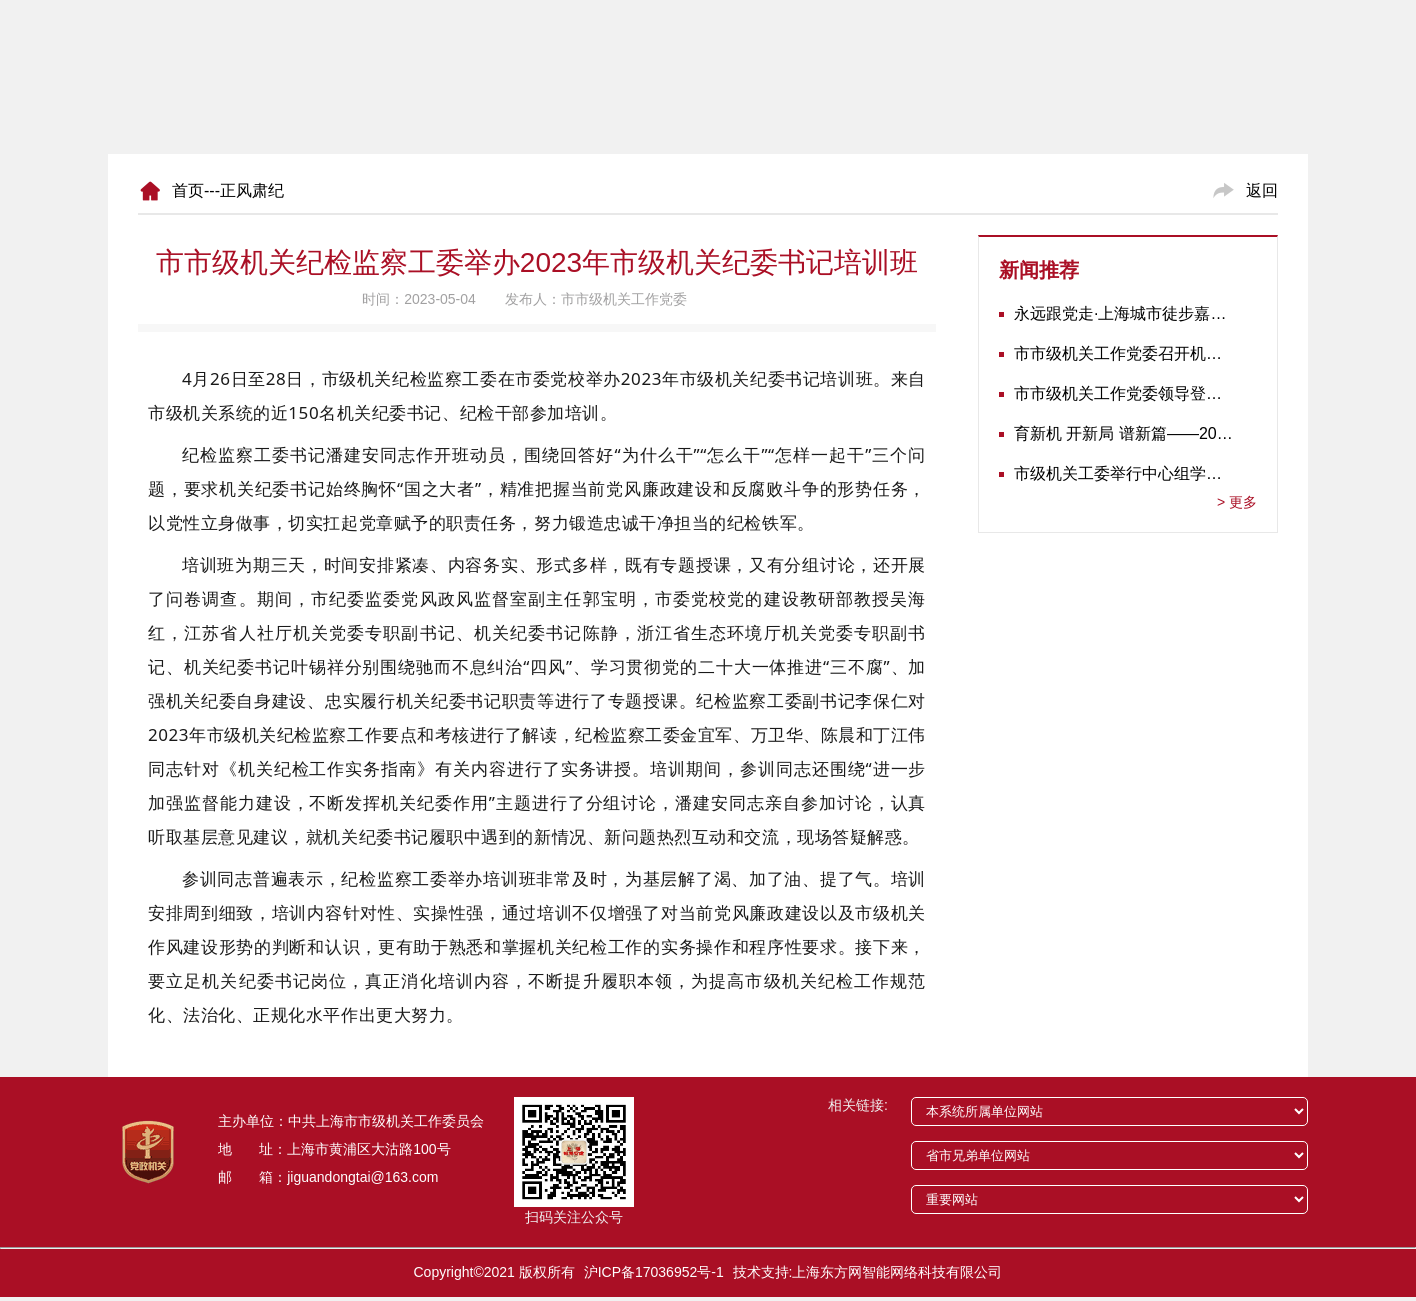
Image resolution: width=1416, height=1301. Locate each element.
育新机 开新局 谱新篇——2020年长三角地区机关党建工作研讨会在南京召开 (1123, 433)
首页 (188, 190)
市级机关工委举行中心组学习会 (1123, 473)
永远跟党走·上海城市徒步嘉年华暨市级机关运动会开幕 (1123, 313)
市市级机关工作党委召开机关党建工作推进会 (1123, 353)
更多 (1237, 502)
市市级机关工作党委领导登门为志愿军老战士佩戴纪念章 (1123, 393)
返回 (1262, 190)
